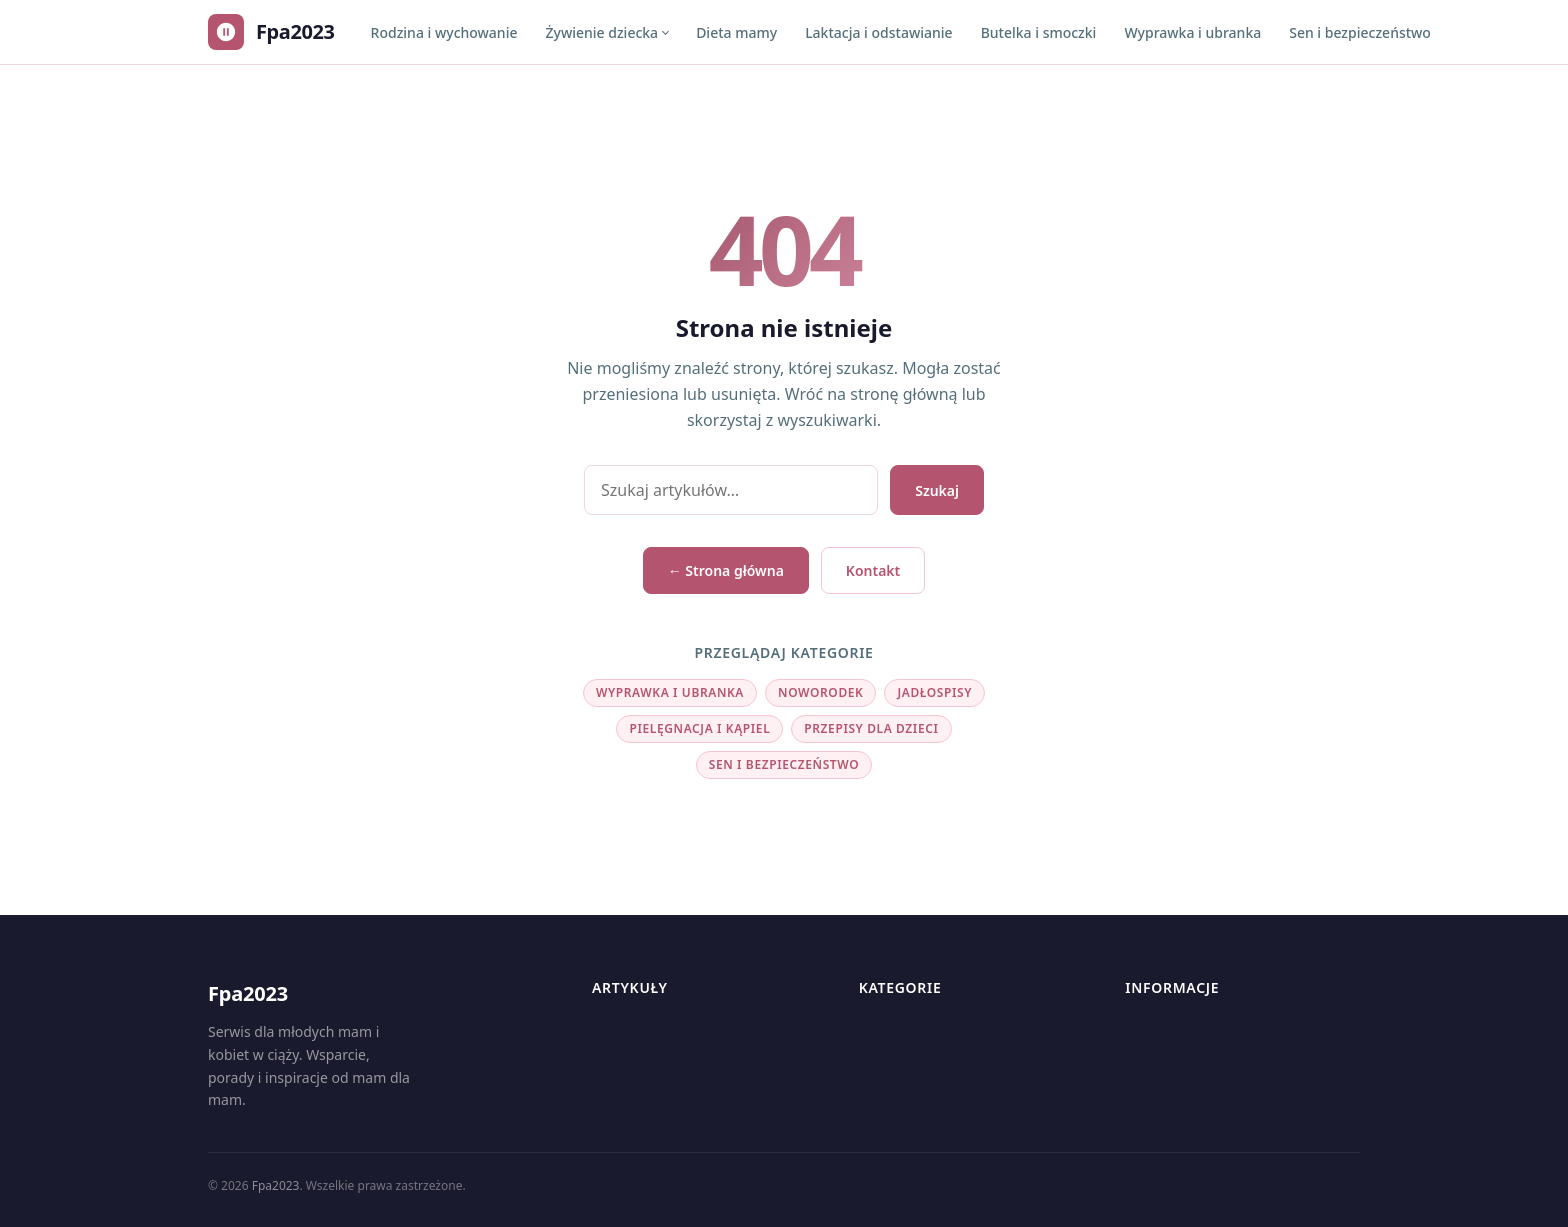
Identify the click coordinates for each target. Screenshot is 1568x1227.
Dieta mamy (736, 32)
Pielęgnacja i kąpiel (699, 728)
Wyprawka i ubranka (1192, 32)
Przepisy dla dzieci (871, 728)
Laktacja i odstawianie (879, 32)
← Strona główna (726, 570)
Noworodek (820, 692)
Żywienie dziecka (601, 32)
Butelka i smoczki (1039, 32)
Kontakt (873, 570)
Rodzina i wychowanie (444, 32)
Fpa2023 (276, 1185)
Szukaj (937, 490)
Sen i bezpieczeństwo (1360, 32)
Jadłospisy (934, 692)
